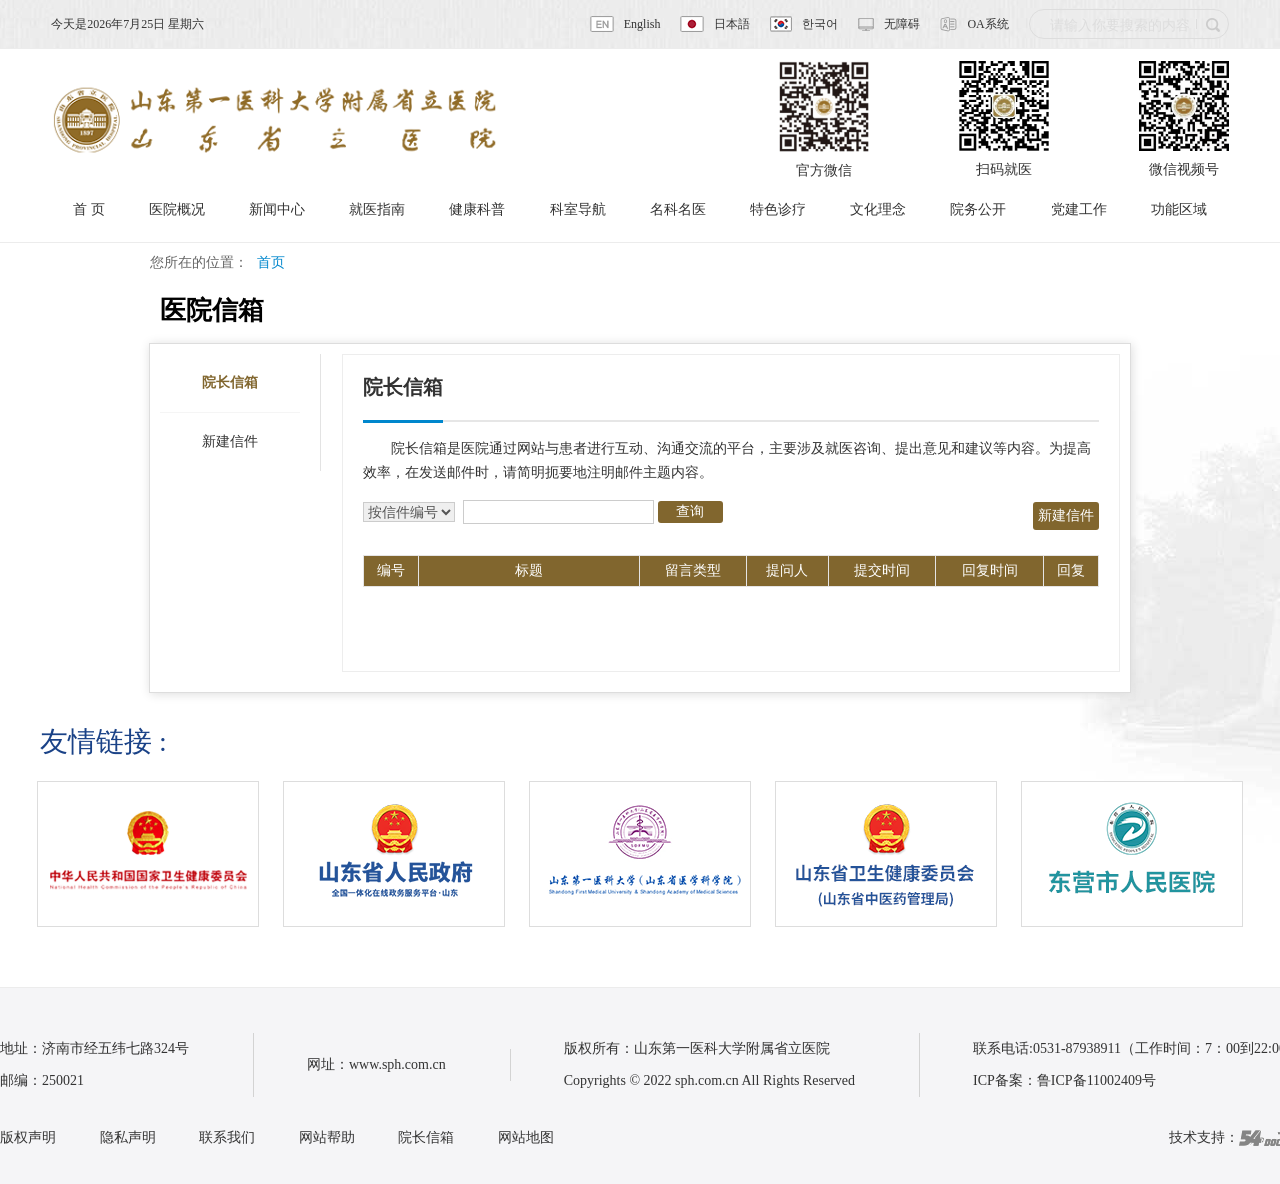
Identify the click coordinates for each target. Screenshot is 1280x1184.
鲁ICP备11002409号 (1096, 1080)
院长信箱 (230, 382)
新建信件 (230, 441)
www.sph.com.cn (397, 1064)
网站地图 (526, 1137)
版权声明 (28, 1137)
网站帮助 (327, 1137)
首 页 (89, 209)
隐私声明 (128, 1137)
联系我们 (227, 1137)
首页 (271, 262)
